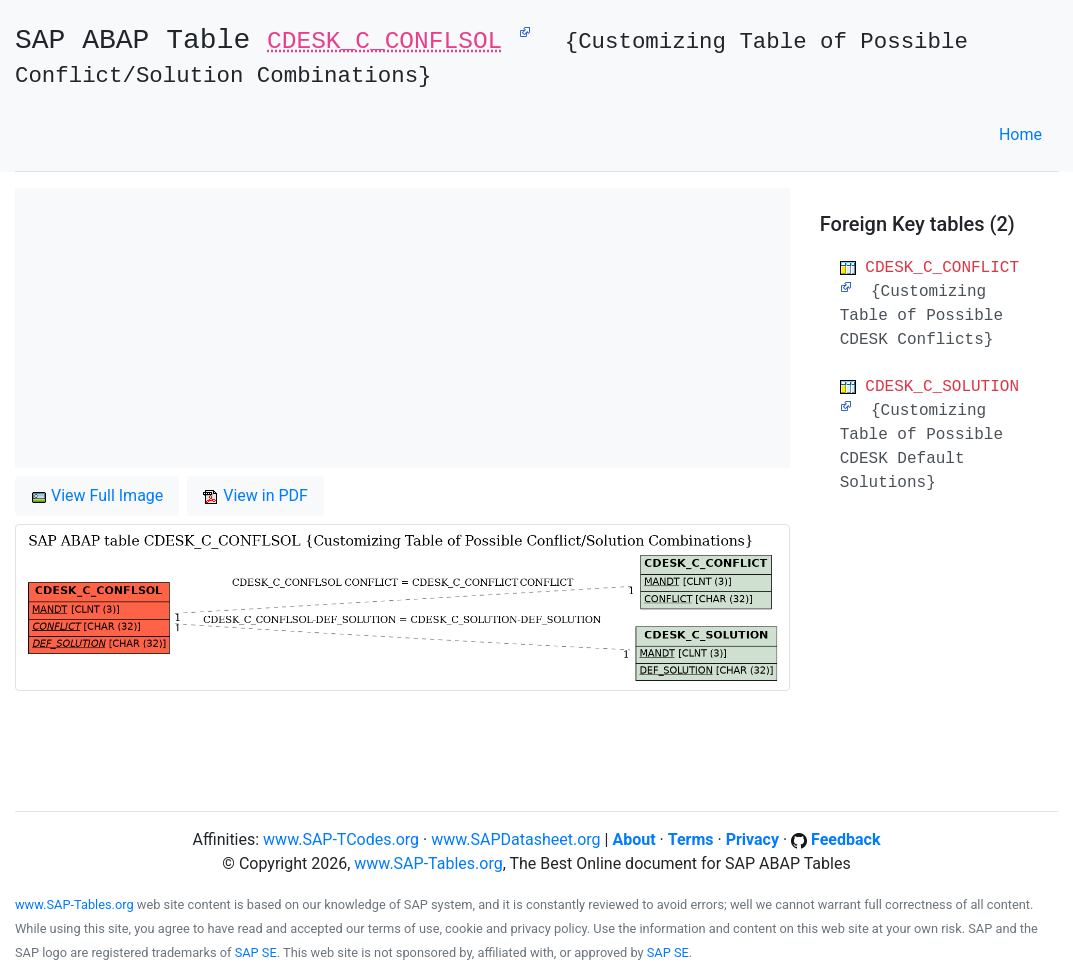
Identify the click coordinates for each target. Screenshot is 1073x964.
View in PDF (255, 495)
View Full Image (97, 495)
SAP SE (256, 952)
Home (1020, 134)
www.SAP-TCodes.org (341, 839)
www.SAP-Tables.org (428, 863)
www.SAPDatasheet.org (515, 839)
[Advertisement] (402, 328)
